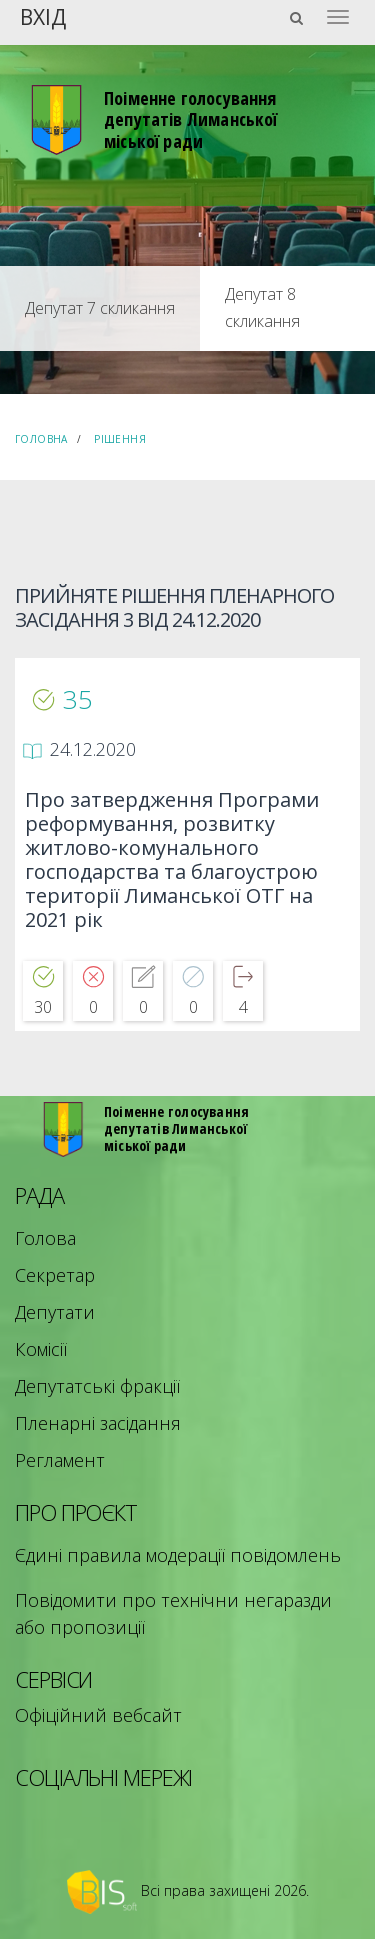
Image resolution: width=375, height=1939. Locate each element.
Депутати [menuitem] (55, 1312)
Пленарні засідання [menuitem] (98, 1423)
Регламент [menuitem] (60, 1460)
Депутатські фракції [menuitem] (97, 1386)
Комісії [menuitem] (41, 1349)
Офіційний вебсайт (98, 1715)
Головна (41, 439)
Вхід (43, 15)
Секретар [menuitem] (55, 1275)
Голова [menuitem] (45, 1238)
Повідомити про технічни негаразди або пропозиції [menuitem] (173, 1613)
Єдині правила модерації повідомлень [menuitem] (178, 1555)
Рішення (120, 439)
